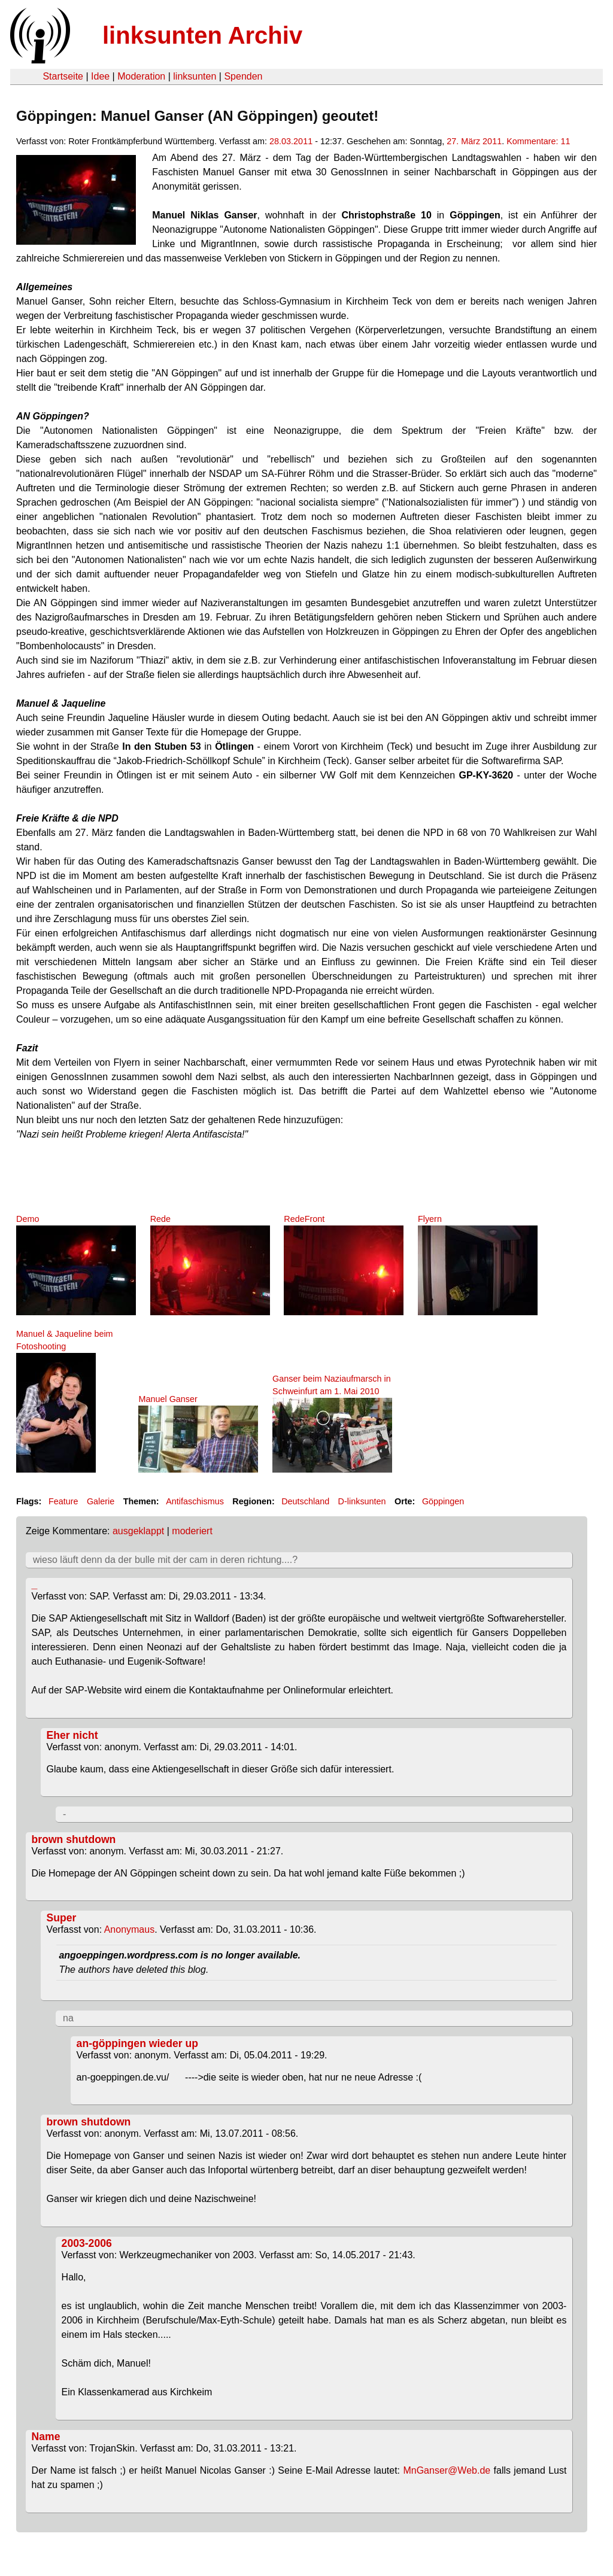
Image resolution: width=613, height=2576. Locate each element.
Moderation (141, 76)
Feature (63, 1501)
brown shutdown (74, 1839)
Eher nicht (72, 1735)
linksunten (194, 76)
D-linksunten (362, 1501)
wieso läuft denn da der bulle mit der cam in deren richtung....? (165, 1560)
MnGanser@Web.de (446, 2470)
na (68, 2018)
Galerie (100, 1501)
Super (62, 1918)
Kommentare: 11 (538, 141)
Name (46, 2437)
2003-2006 (87, 2243)
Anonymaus (129, 1929)
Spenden (243, 76)
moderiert (192, 1531)
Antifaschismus (195, 1501)
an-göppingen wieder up (137, 2043)
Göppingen (443, 1501)
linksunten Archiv (202, 35)
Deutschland (305, 1501)
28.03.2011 (290, 141)
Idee (100, 76)
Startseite (63, 76)
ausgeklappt (138, 1531)
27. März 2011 (474, 141)
